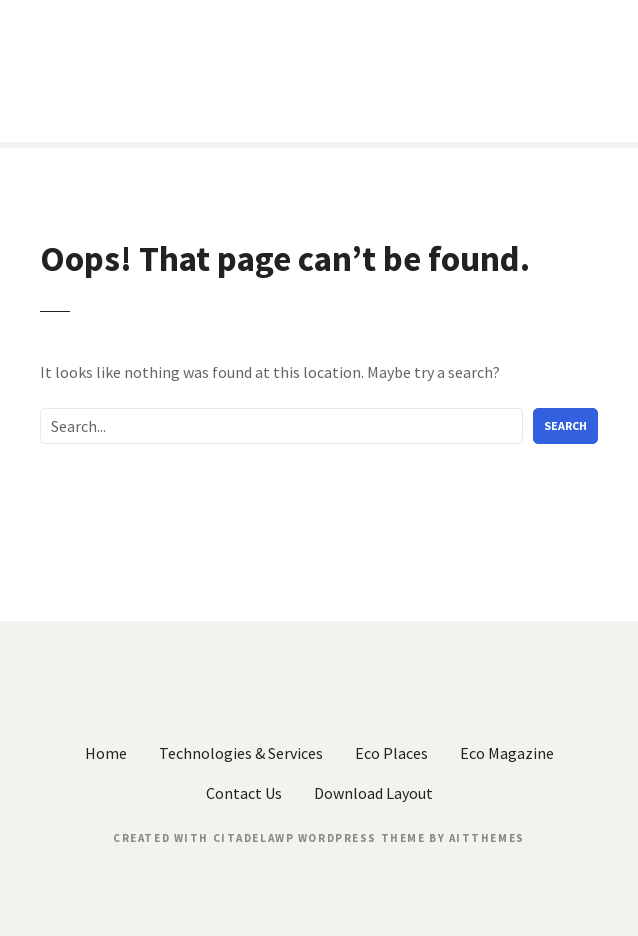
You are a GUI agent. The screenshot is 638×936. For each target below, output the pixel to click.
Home (106, 753)
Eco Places (391, 753)
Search (565, 425)
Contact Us (244, 793)
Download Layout (373, 793)
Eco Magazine (507, 753)
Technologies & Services (241, 753)
